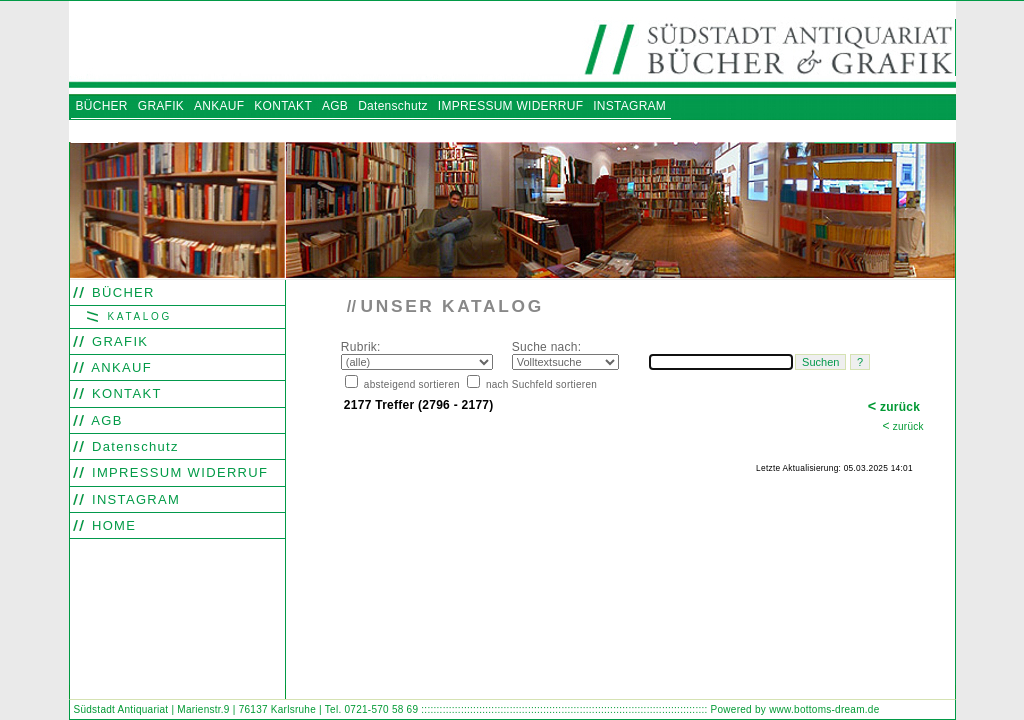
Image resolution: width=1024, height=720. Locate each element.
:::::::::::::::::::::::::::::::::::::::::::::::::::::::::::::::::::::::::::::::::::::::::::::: (564, 709)
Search (352, 509)
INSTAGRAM (133, 499)
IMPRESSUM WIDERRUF (177, 472)
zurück (894, 407)
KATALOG (137, 316)
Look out (427, 509)
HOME (111, 525)
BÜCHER (121, 292)
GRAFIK (117, 341)
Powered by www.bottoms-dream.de (795, 709)
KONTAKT (124, 393)
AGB (105, 420)
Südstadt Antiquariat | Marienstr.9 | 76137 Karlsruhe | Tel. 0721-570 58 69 (246, 709)
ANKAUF (119, 367)
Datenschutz (133, 446)
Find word (388, 509)
